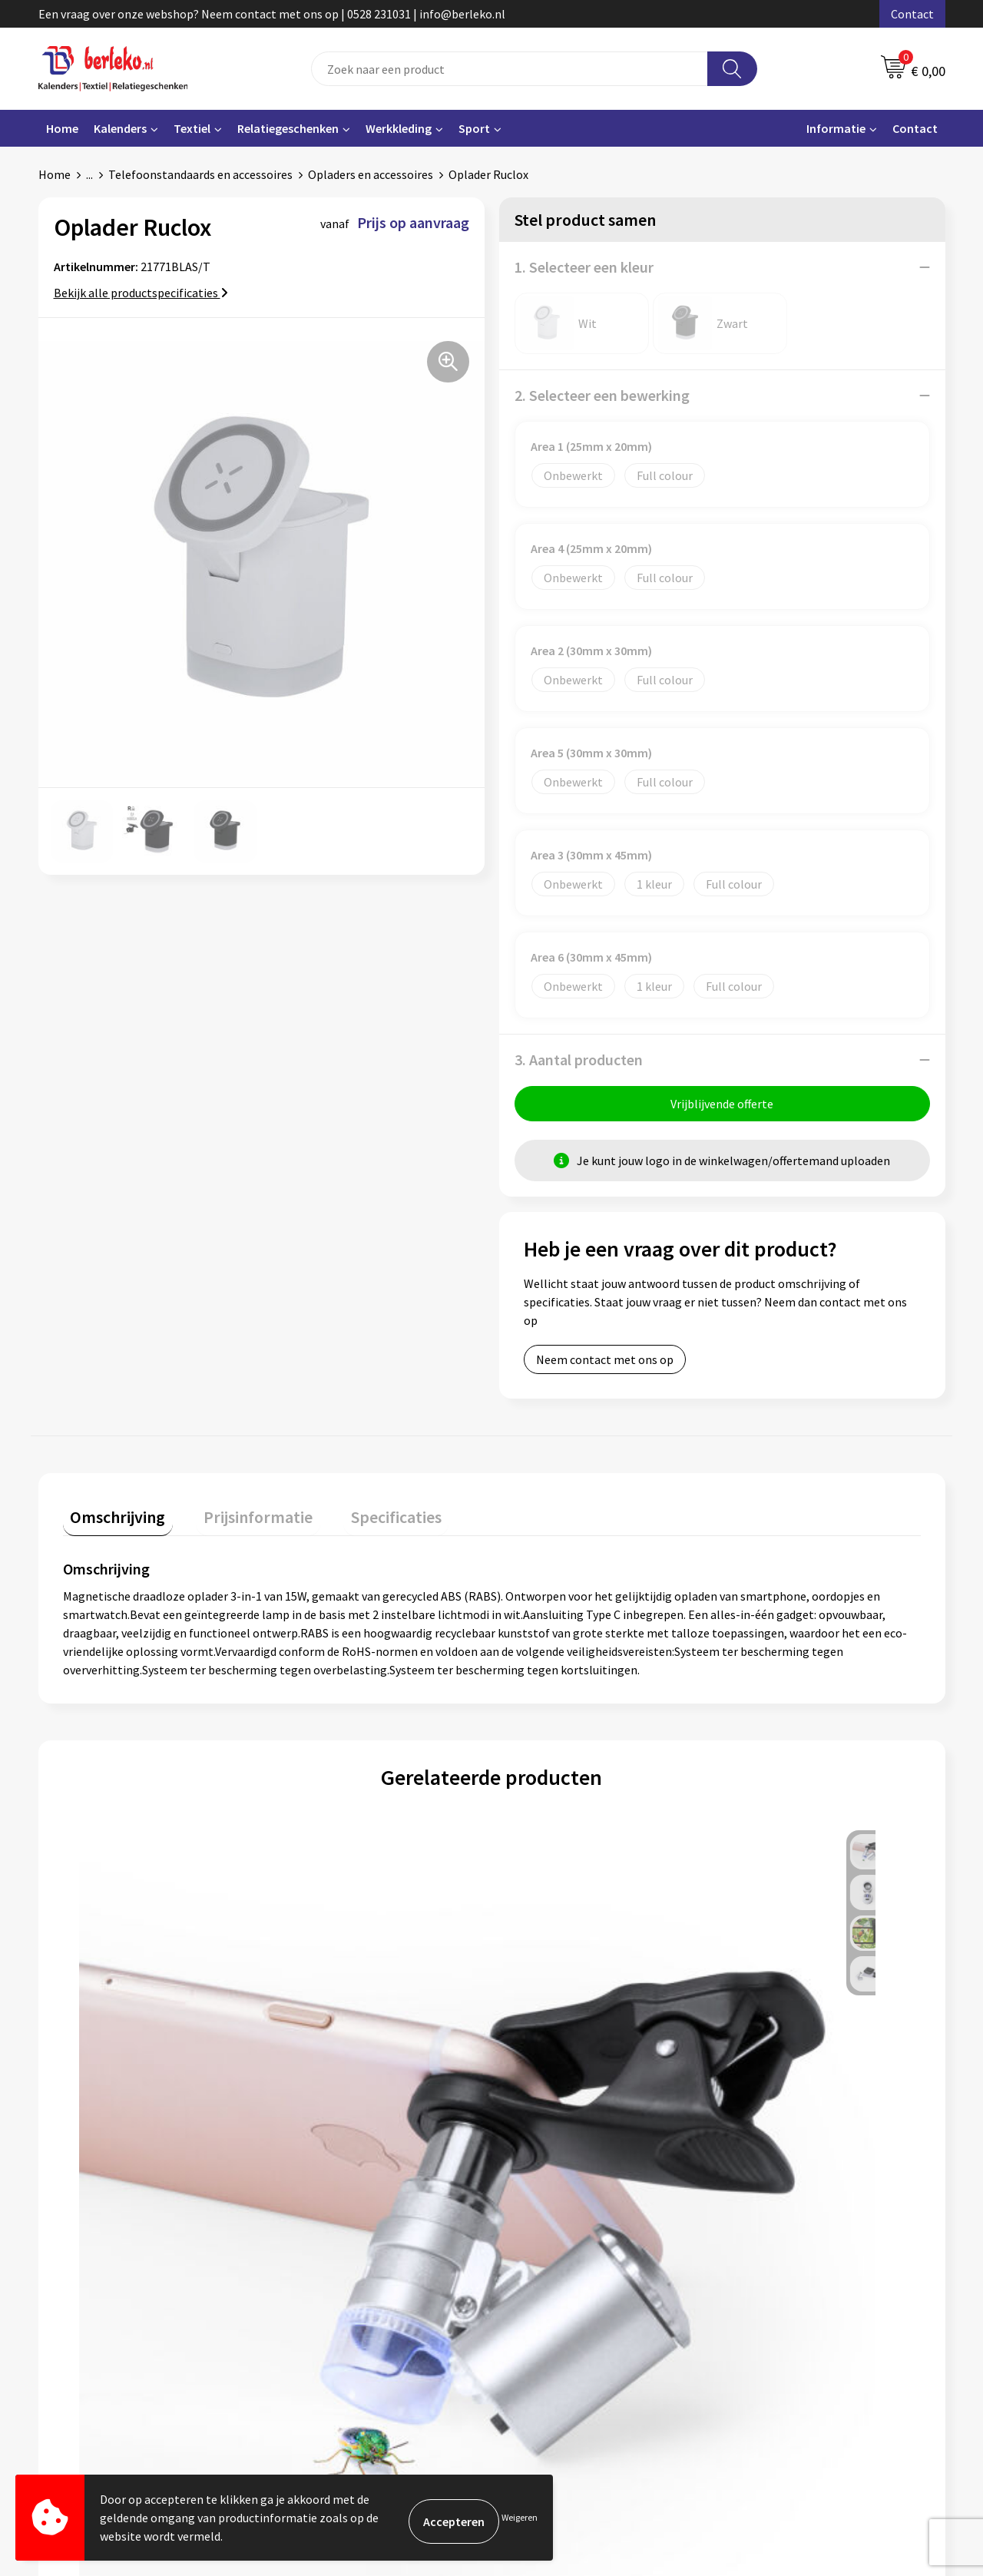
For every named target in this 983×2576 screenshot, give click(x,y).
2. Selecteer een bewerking (602, 395)
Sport (474, 128)
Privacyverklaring (780, 2301)
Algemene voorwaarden (797, 2254)
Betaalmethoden (556, 2278)
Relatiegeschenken (288, 128)
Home (62, 128)
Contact (912, 14)
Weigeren (519, 2517)
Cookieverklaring (780, 2278)
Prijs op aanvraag (135, 2065)
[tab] (110, 1520)
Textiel (192, 128)
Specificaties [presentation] (358, 1517)
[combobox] (509, 68)
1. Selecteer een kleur (584, 266)
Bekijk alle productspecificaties (141, 292)
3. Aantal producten (579, 1059)
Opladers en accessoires (370, 174)
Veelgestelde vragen (339, 2278)
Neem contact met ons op (605, 1367)
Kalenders (120, 128)
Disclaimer (763, 2324)
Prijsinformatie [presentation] (235, 1517)
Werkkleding (399, 128)
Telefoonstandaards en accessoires (200, 174)
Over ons (309, 2254)
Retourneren (544, 2301)
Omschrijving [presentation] (110, 1517)
